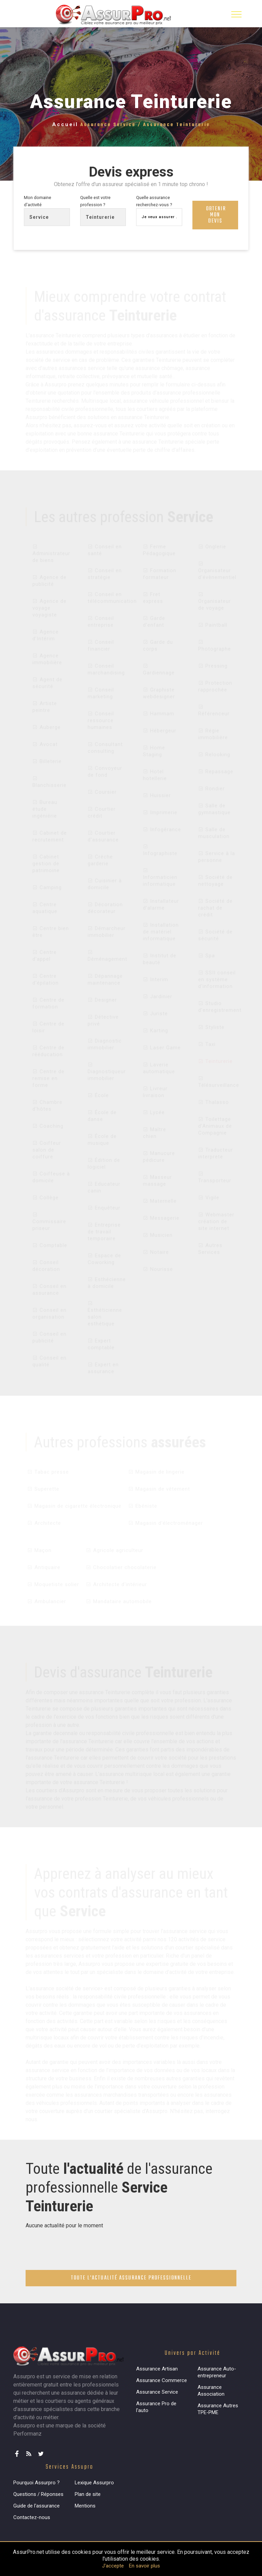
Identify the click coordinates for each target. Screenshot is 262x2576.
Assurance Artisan (157, 2370)
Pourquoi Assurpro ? (36, 2484)
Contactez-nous (31, 2519)
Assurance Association (211, 2392)
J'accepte (113, 2566)
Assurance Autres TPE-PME (218, 2410)
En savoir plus (144, 2566)
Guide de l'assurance (36, 2507)
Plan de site (88, 2496)
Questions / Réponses (38, 2496)
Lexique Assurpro (94, 2484)
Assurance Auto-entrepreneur (217, 2373)
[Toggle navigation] (236, 14)
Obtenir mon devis (216, 215)
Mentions (85, 2507)
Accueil (65, 124)
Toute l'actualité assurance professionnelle (131, 2279)
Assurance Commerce (161, 2382)
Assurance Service (157, 2394)
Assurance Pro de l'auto (156, 2408)
